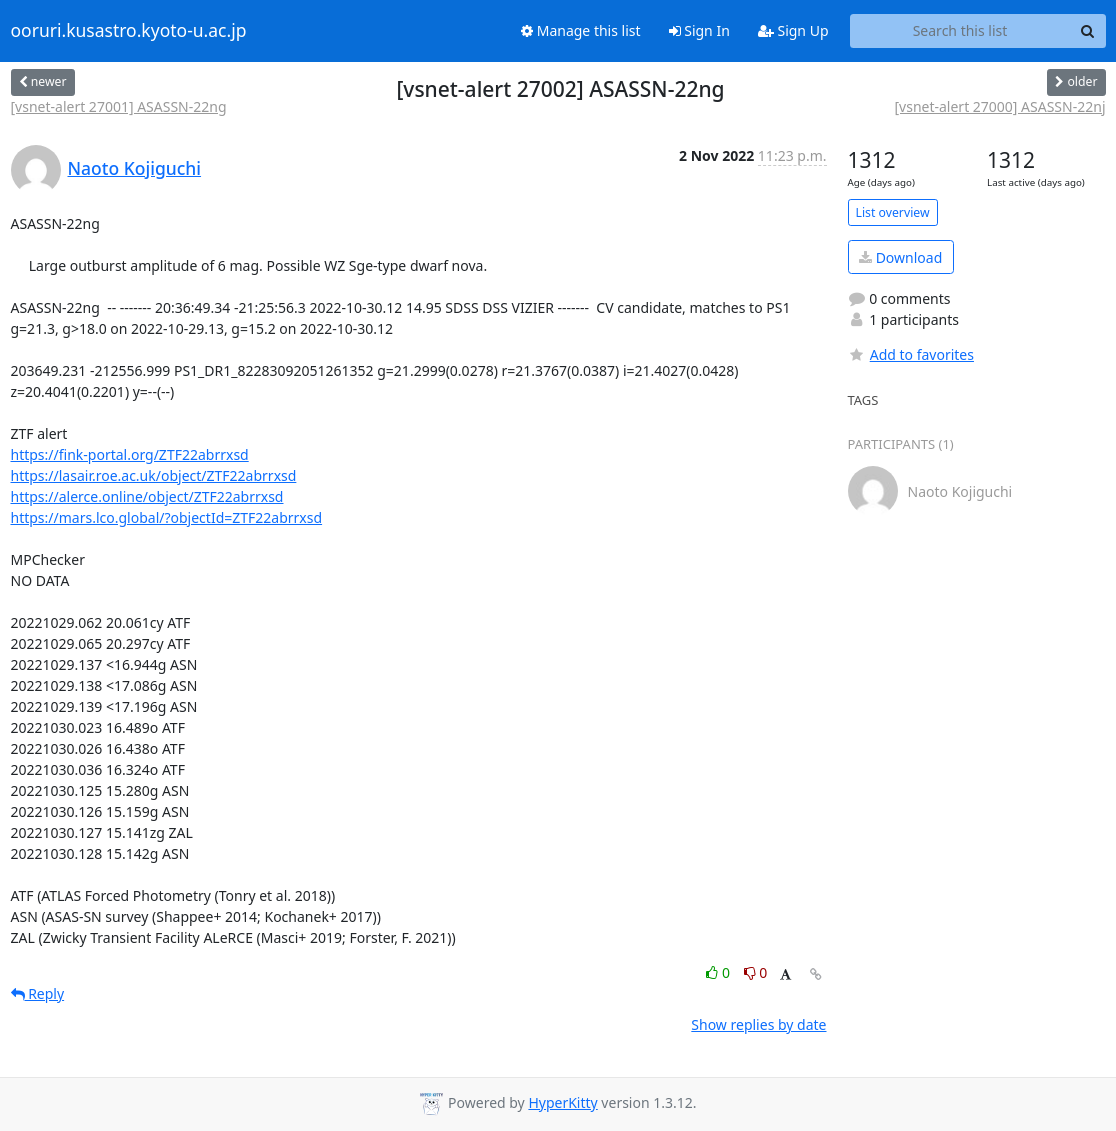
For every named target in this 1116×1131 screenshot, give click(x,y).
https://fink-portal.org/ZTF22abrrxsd (130, 454)
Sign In (699, 30)
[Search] (1088, 31)
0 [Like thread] (719, 972)
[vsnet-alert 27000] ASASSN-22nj (999, 106)
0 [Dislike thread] (756, 972)
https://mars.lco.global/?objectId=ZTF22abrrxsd (167, 517)
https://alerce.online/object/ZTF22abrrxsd (147, 496)
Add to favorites (911, 354)
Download (900, 257)
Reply (38, 993)
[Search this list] (960, 31)
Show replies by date (758, 1024)
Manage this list (581, 30)
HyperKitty (562, 1102)
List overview (893, 212)
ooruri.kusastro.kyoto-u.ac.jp (129, 31)
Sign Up (793, 30)
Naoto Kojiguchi (135, 168)
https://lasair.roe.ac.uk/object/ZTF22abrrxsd (154, 475)
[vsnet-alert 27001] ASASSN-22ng (119, 106)
